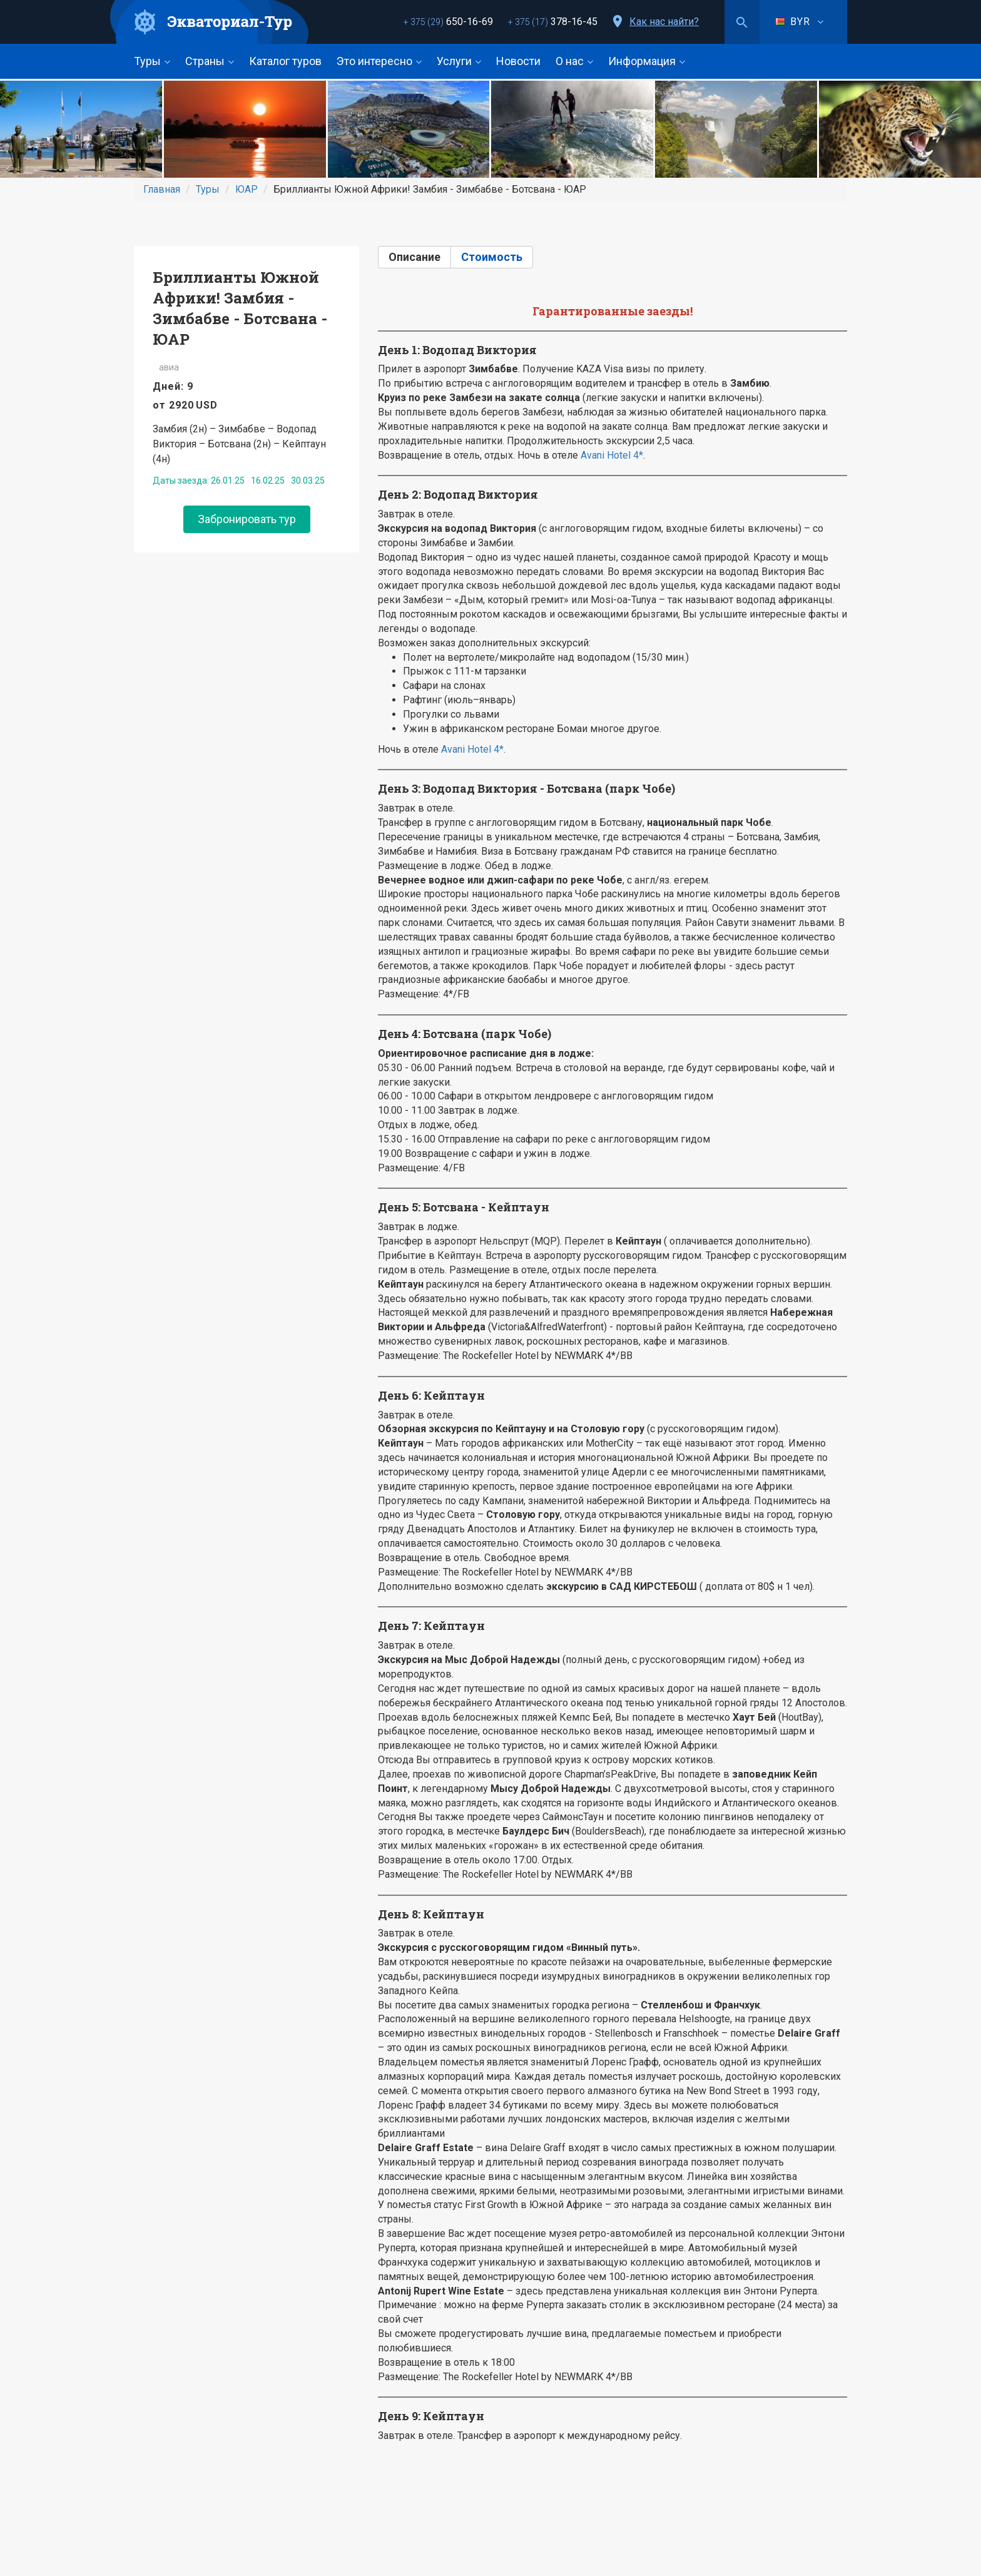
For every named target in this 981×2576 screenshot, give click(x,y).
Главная (161, 189)
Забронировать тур (247, 519)
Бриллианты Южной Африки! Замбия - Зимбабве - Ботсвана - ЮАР (240, 308)
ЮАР (246, 189)
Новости (518, 61)
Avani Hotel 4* (612, 455)
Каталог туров (285, 61)
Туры (152, 61)
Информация (646, 61)
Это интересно (379, 61)
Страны (209, 61)
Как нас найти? (664, 22)
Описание (414, 256)
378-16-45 (552, 22)
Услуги (459, 61)
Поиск (742, 22)
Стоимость (491, 256)
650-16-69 (448, 22)
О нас (574, 61)
